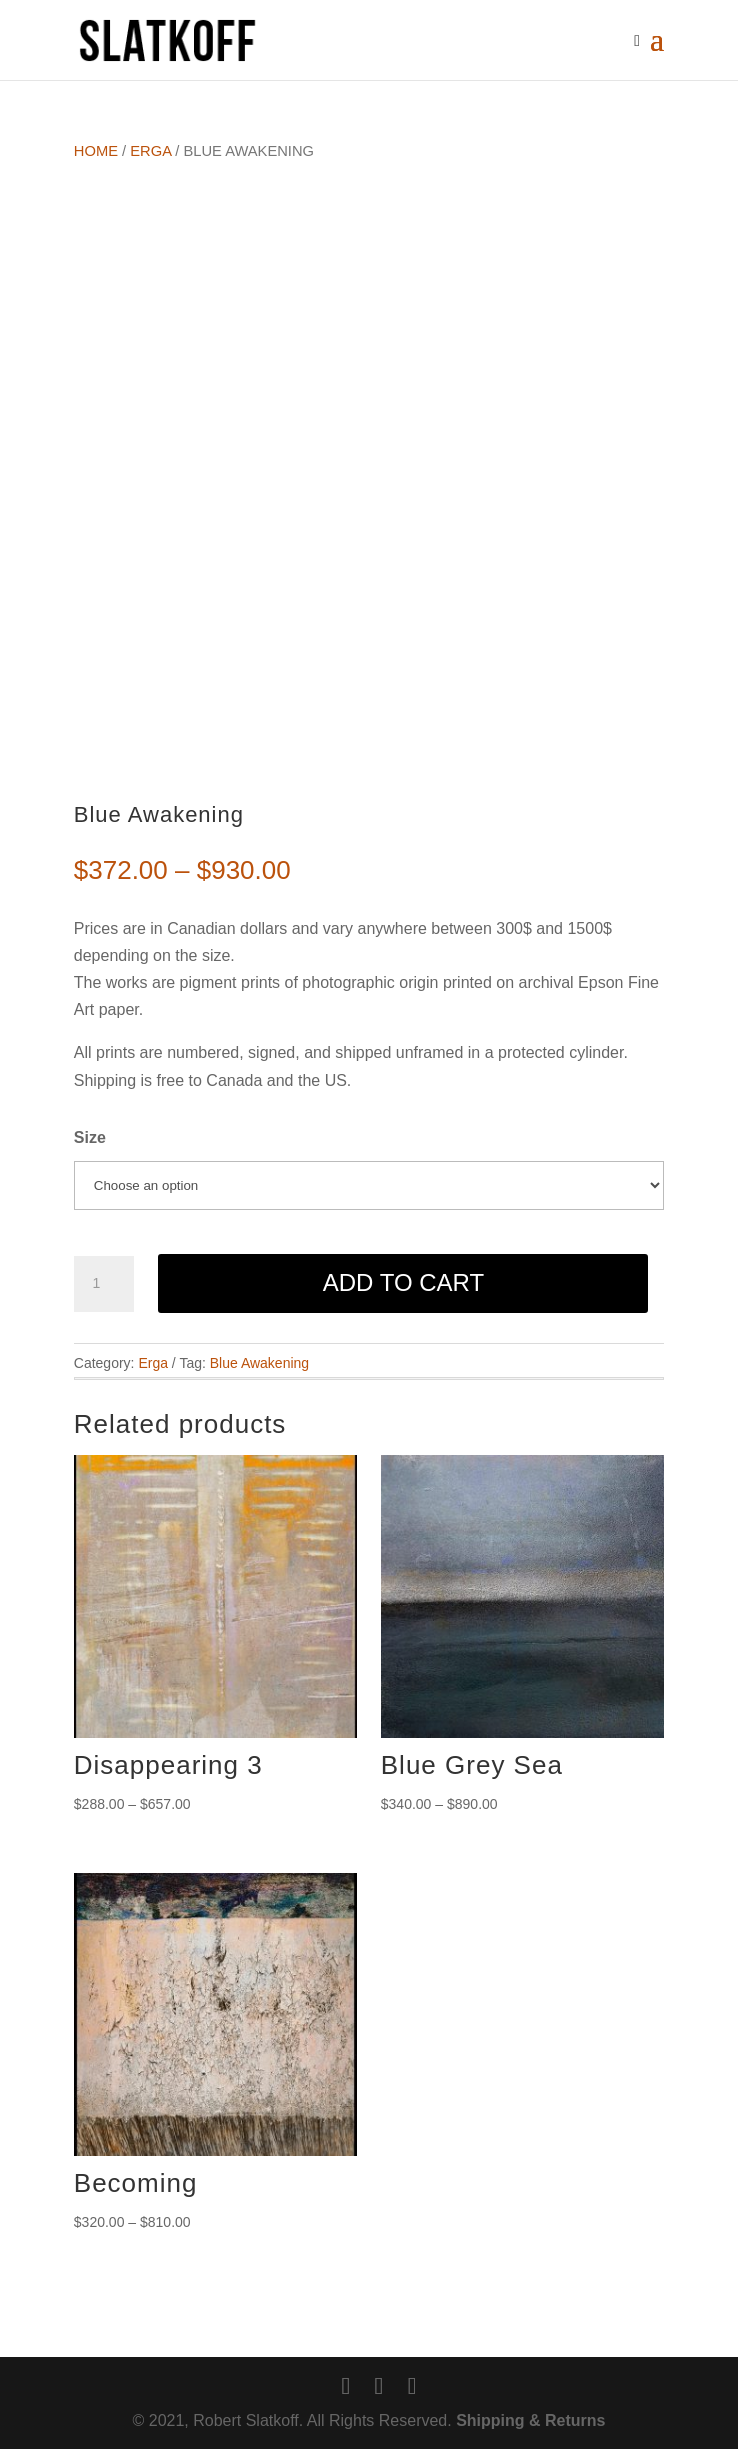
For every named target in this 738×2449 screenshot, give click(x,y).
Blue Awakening (259, 1363)
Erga (150, 151)
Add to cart (403, 1282)
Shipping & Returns (530, 2420)
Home (96, 151)
